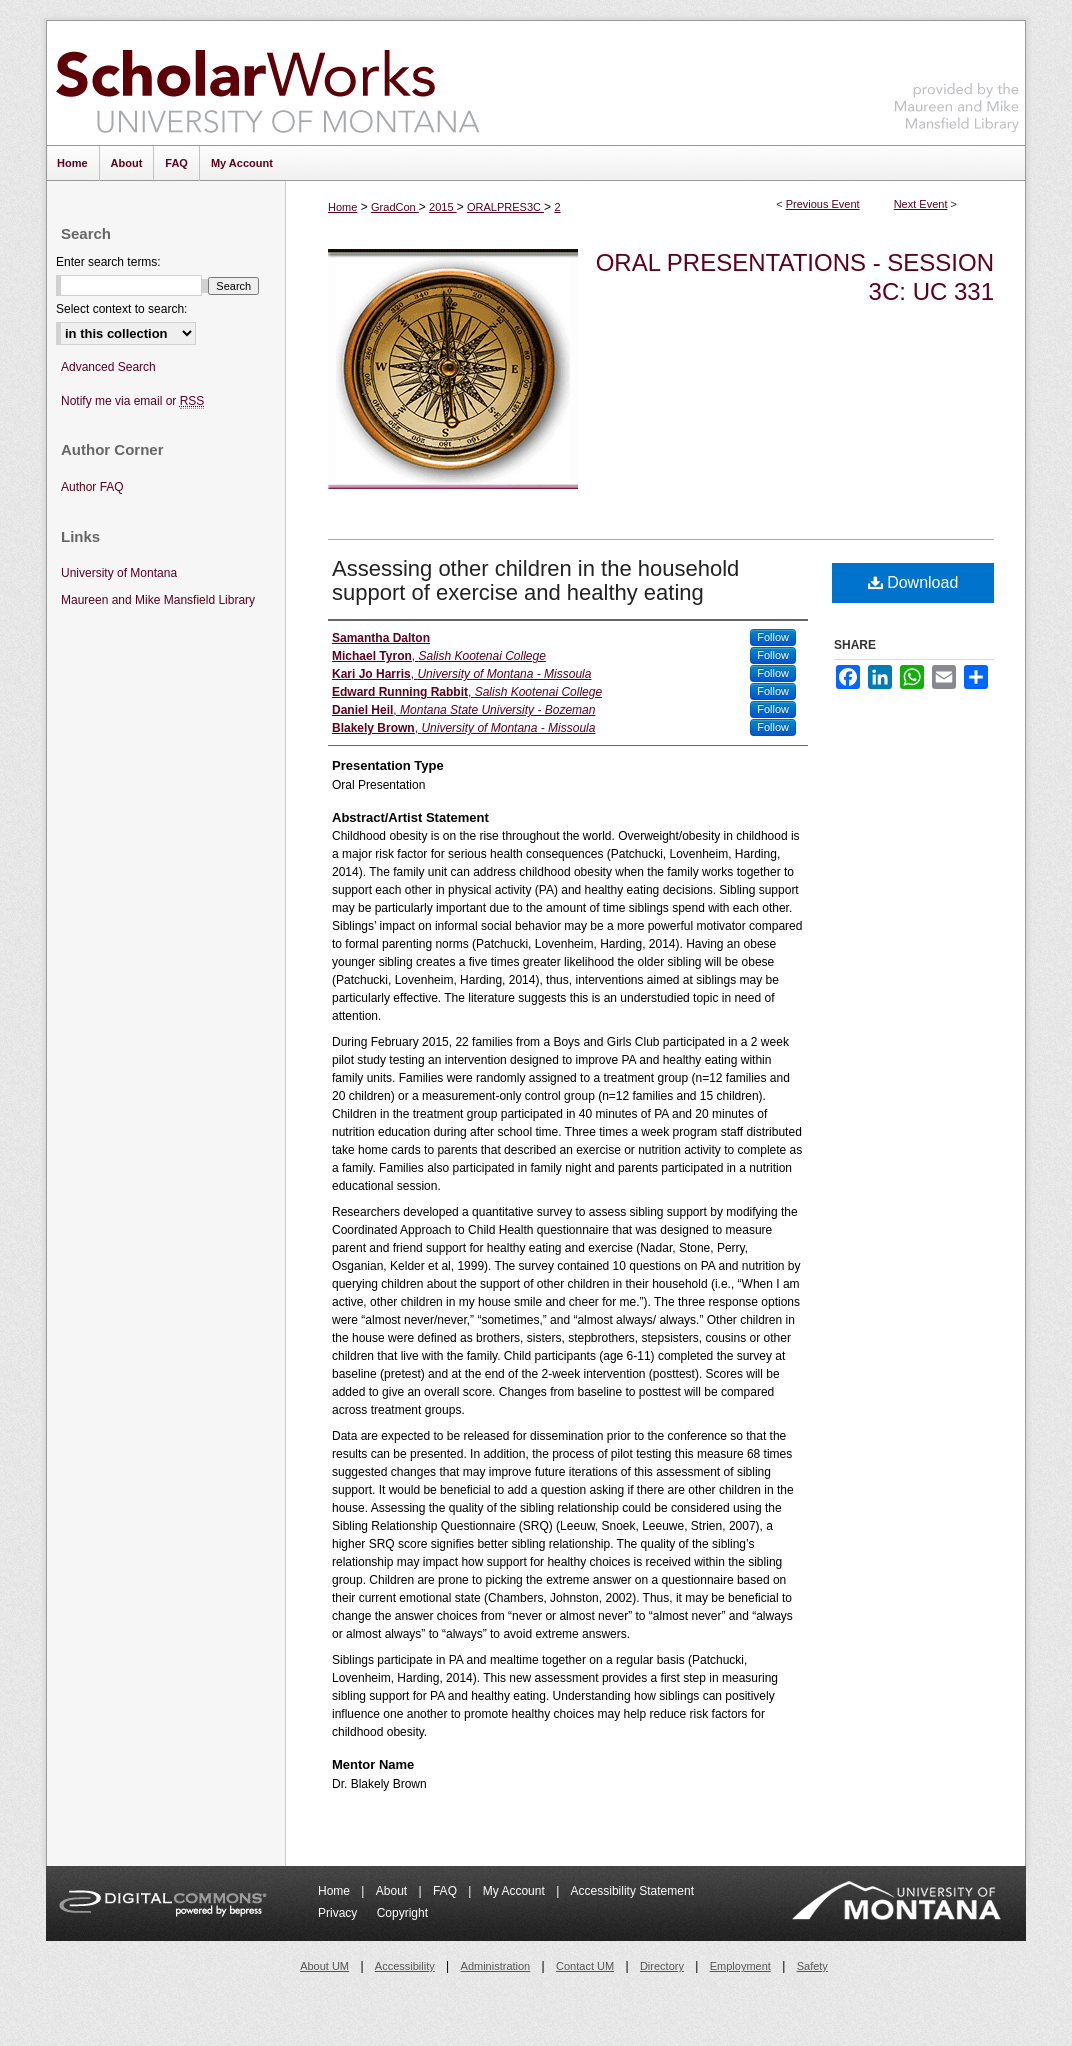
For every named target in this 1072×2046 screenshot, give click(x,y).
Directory (662, 1966)
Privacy (339, 1913)
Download (913, 582)
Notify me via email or (132, 401)
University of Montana (119, 573)
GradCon (395, 207)
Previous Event (823, 204)
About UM (324, 1966)
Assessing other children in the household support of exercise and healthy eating (535, 580)
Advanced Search (108, 367)
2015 (443, 207)
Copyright (402, 1913)
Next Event (921, 204)
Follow (773, 637)
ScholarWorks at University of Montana (267, 83)
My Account (515, 1891)
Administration (496, 1966)
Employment (740, 1966)
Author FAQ (92, 487)
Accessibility (405, 1966)
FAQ (446, 1891)
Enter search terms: (108, 262)
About (393, 1891)
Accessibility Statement (632, 1891)
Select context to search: (121, 309)
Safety (812, 1966)
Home (342, 207)
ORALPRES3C (505, 207)
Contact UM (585, 1966)
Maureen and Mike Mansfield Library (957, 79)
